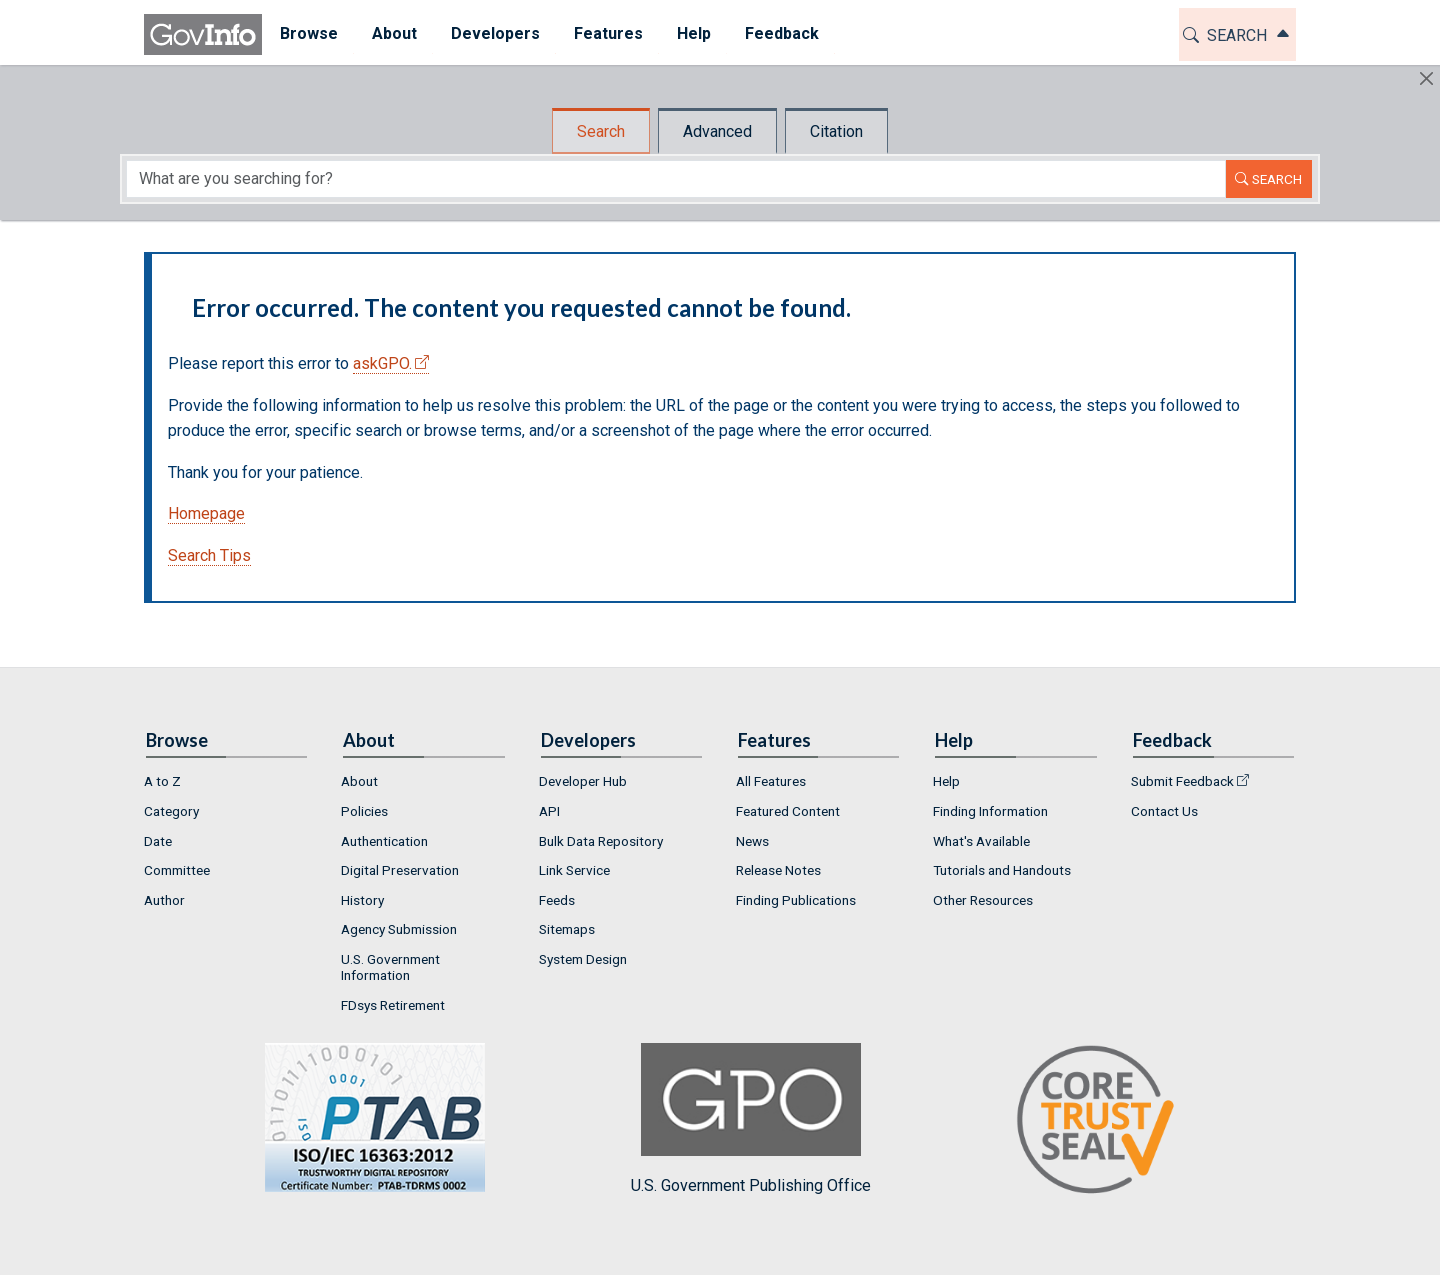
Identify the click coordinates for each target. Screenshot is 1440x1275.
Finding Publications (796, 900)
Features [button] (607, 33)
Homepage (206, 513)
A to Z (162, 781)
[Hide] (1426, 78)
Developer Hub (583, 781)
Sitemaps (567, 929)
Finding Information (990, 811)
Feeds (557, 900)
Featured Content (788, 811)
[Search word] (676, 179)
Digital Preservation (400, 870)
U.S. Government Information (390, 967)
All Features (771, 781)
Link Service (574, 870)
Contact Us (1164, 811)
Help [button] (693, 33)
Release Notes (778, 870)
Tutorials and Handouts (1002, 870)
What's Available (981, 841)
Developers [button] (494, 33)
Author (164, 900)
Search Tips (209, 555)
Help (946, 781)
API (549, 811)
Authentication (384, 841)
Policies (364, 811)
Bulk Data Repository (601, 841)
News (752, 841)
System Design (583, 959)
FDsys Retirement (393, 1005)
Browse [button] (308, 33)
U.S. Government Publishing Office (751, 1118)
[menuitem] (308, 34)
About (359, 781)
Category (171, 811)
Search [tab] (601, 131)
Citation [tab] (836, 131)
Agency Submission (399, 929)
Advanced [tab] (717, 131)
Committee (177, 870)
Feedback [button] (781, 33)
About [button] (393, 33)
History (362, 900)
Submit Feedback (1182, 781)
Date (158, 841)
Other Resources (983, 900)
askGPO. (382, 363)
